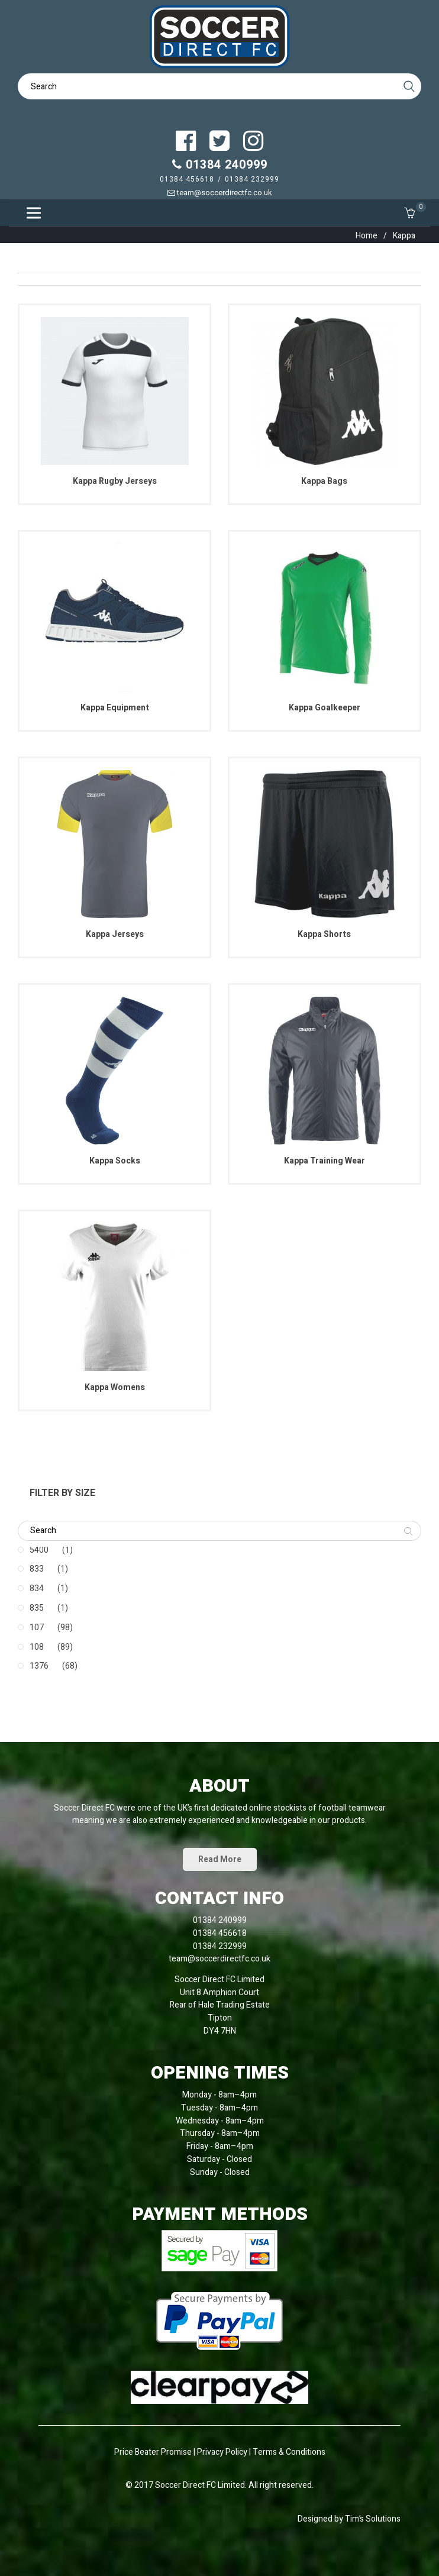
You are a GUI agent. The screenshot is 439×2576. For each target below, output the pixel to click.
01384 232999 (252, 179)
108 (37, 1647)
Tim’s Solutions (373, 2519)
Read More (219, 1859)
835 (37, 1608)
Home (366, 236)
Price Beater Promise (153, 2452)
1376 (39, 1666)
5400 (39, 1550)
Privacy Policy (223, 2452)
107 (37, 1627)
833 (37, 1569)
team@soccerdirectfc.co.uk (219, 192)
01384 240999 (219, 164)
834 (37, 1588)
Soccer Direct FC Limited (200, 2485)
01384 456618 (187, 179)
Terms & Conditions (289, 2452)
